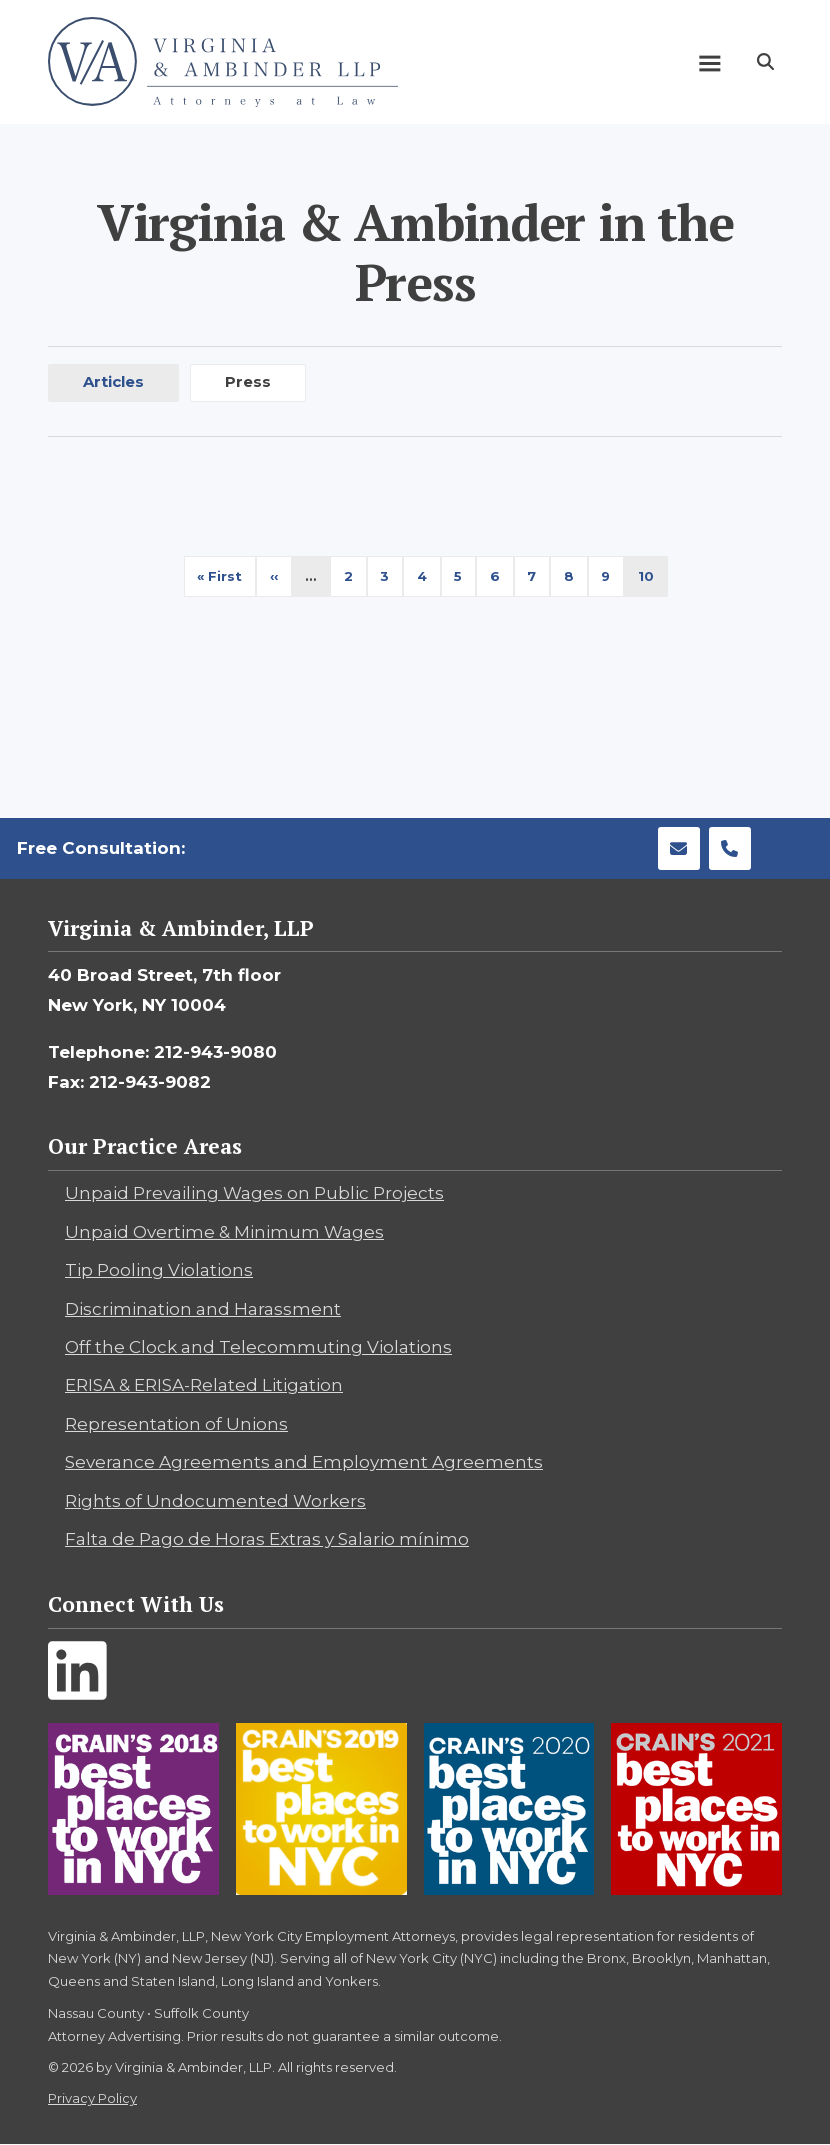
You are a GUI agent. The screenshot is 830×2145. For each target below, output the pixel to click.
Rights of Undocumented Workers (215, 1501)
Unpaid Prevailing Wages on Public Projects (254, 1193)
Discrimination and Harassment (203, 1309)
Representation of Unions (176, 1424)
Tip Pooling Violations (159, 1270)
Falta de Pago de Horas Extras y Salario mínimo (267, 1539)
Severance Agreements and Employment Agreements (304, 1462)
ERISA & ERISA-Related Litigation (204, 1385)
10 (653, 581)
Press (248, 381)
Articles (113, 381)
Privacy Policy (92, 2098)
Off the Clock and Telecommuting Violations (258, 1347)
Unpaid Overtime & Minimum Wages (224, 1232)
